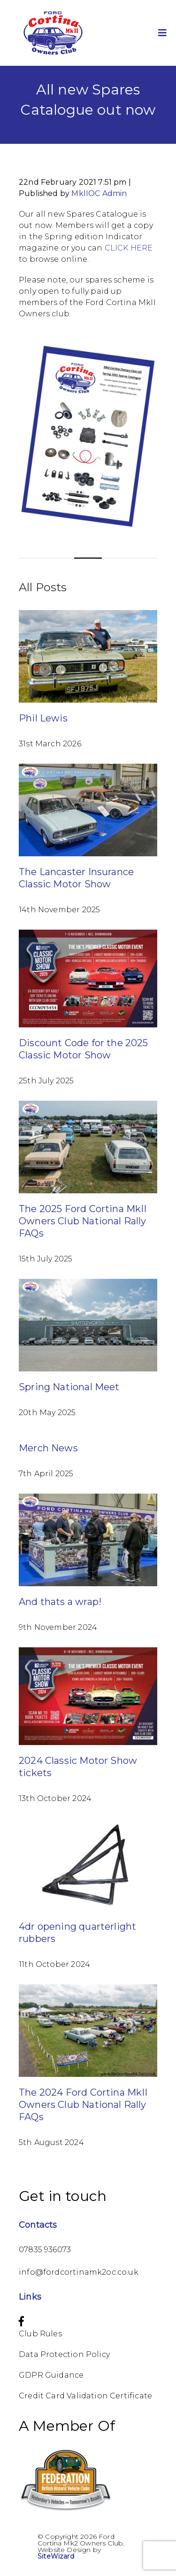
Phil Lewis (43, 718)
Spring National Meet (69, 1387)
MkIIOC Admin (99, 193)
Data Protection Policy (64, 2354)
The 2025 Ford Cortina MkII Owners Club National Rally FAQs (83, 1221)
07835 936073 (45, 2249)
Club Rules (40, 2333)
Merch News (48, 1448)
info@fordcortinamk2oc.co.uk (78, 2272)
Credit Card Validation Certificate (85, 2395)
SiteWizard (56, 2556)
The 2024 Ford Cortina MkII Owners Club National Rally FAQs (83, 2104)
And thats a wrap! (60, 1601)
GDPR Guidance (51, 2375)
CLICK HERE (129, 247)
